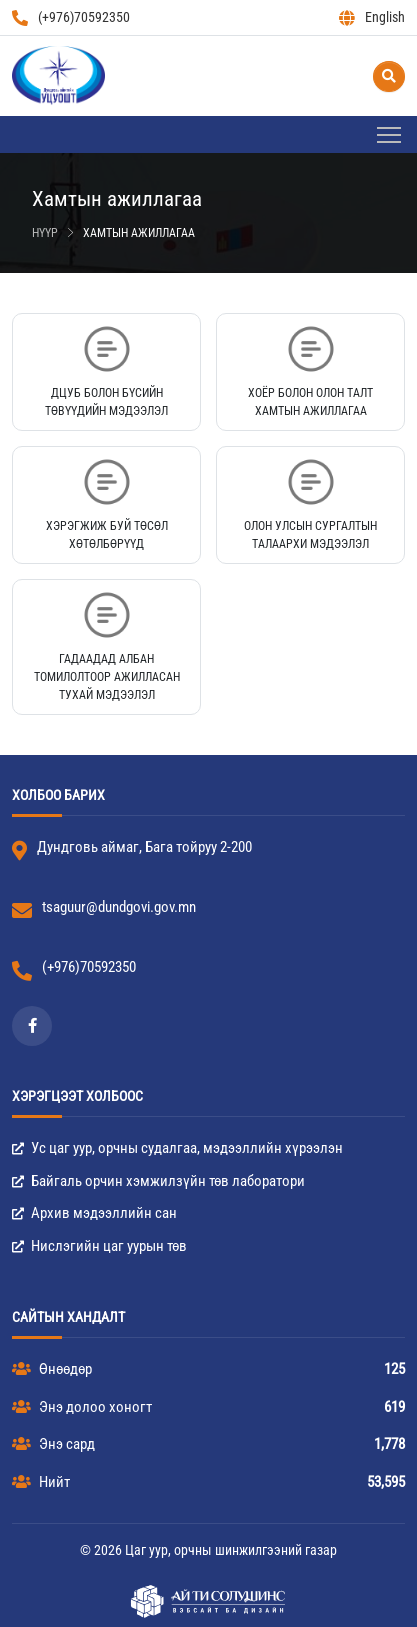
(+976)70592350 (71, 17)
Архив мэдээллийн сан (94, 1213)
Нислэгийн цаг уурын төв (99, 1246)
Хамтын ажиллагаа (139, 233)
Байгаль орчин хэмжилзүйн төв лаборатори (158, 1181)
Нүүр (45, 233)
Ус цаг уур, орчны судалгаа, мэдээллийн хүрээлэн (177, 1148)
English (372, 17)
